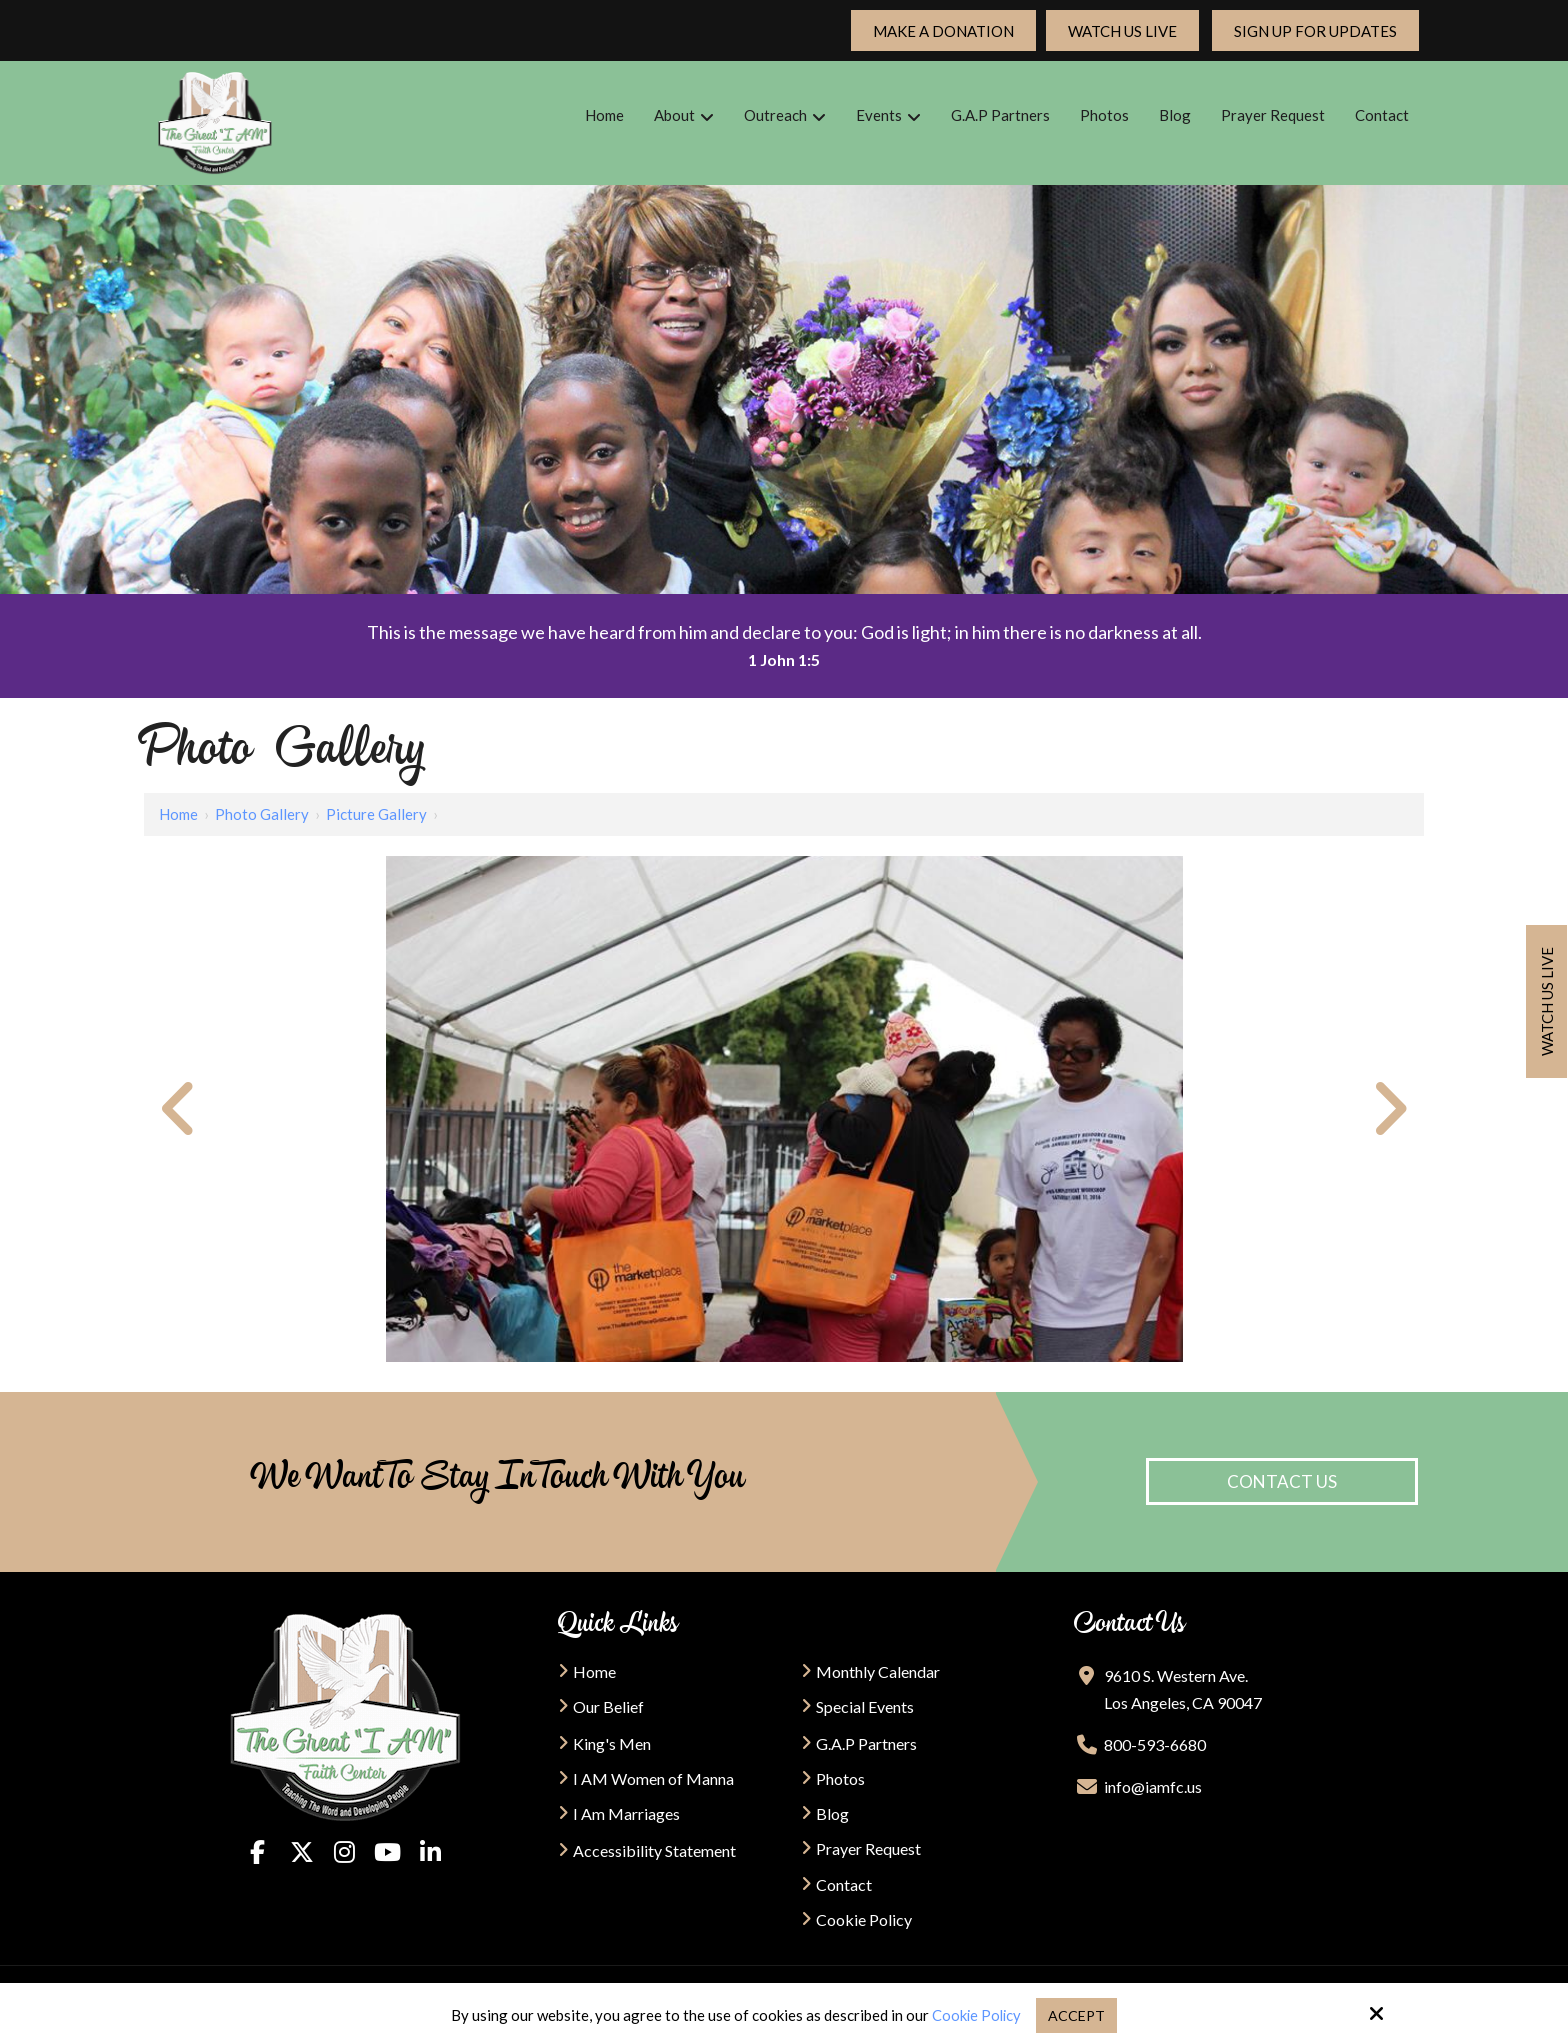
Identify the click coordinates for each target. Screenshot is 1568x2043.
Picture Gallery (376, 814)
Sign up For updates (1315, 31)
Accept (1078, 2015)
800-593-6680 (1155, 1744)
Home (178, 814)
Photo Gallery (262, 814)
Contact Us (1282, 1481)
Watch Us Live (1122, 31)
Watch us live (1547, 1001)
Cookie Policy (976, 2015)
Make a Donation (943, 31)
